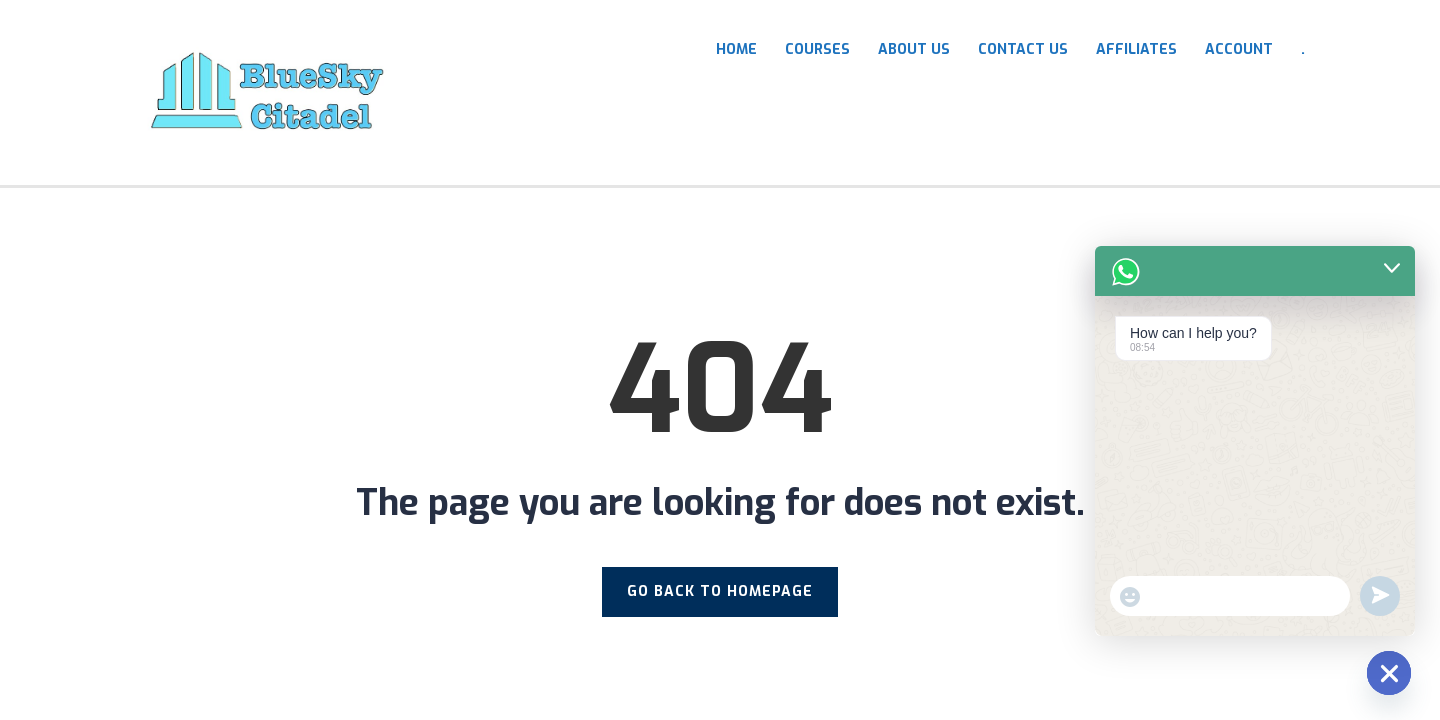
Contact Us (1023, 49)
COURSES (817, 49)
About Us (914, 49)
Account (1239, 49)
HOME (736, 49)
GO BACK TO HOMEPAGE (720, 591)
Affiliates (1136, 49)
